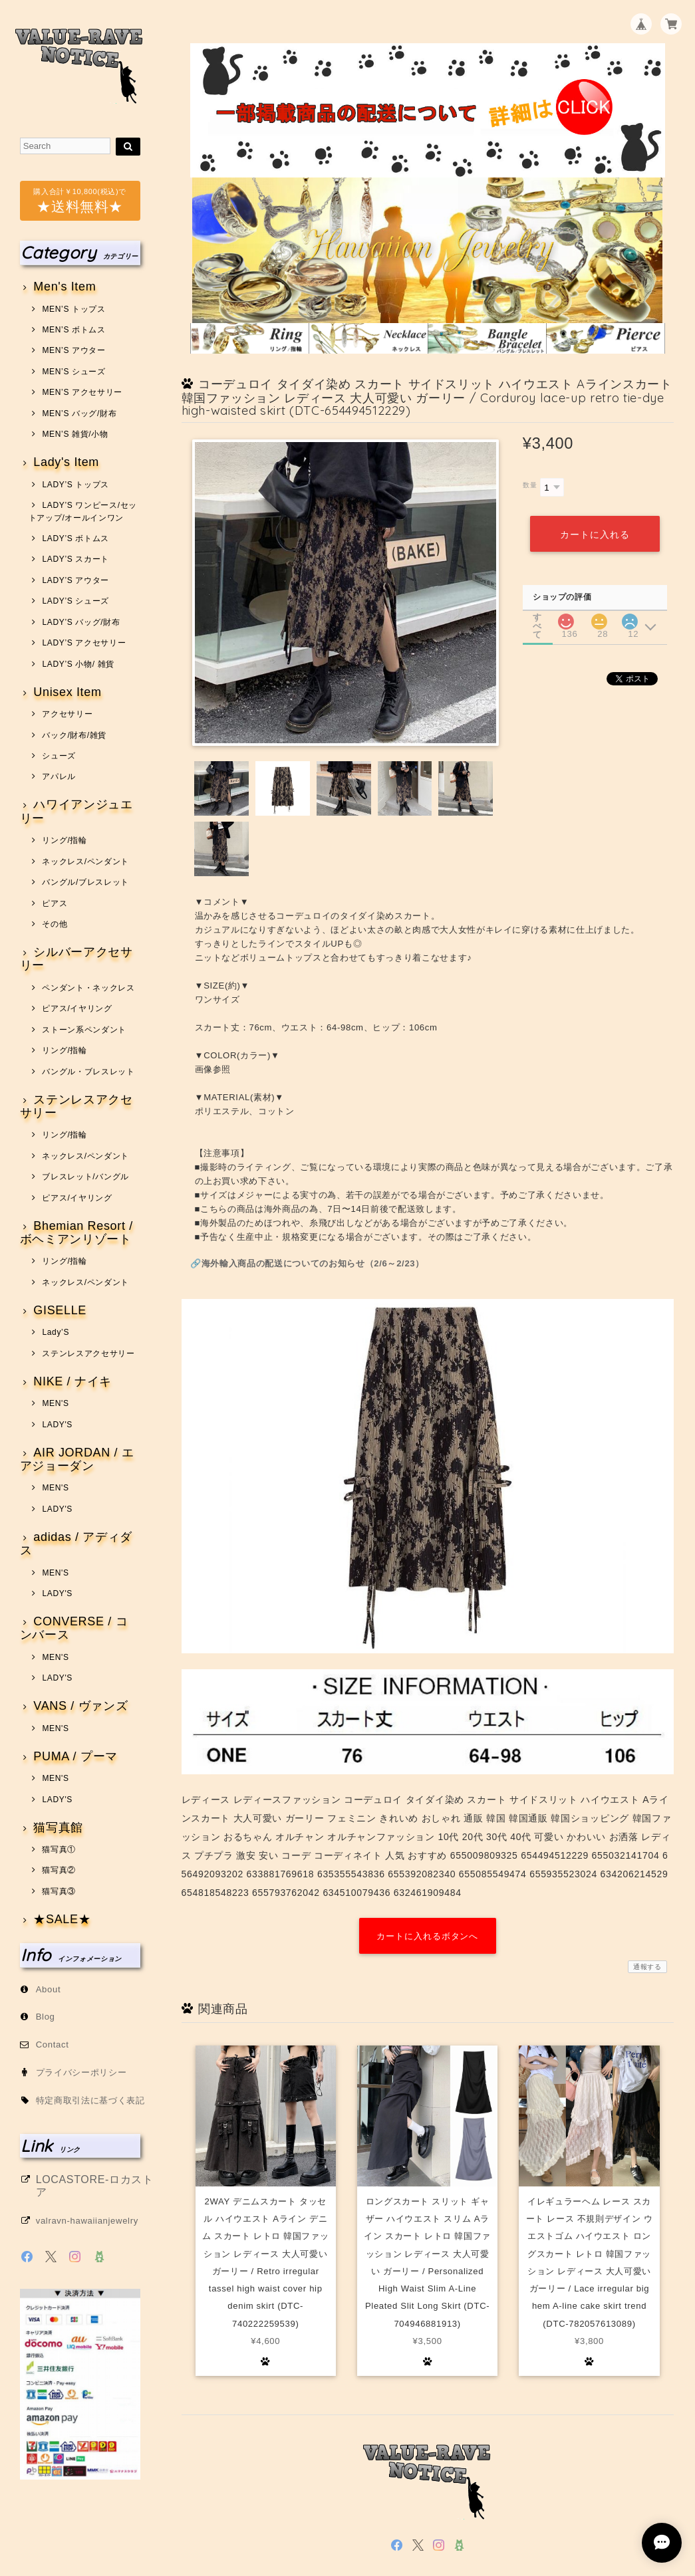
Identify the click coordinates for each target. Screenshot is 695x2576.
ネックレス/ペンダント (85, 861)
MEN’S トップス (73, 309)
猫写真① (59, 1849)
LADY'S (57, 1424)
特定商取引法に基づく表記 (90, 2100)
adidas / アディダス (76, 1544)
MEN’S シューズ (73, 371)
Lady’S (55, 1332)
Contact (52, 2044)
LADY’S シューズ (75, 601)
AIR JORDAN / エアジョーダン (77, 1459)
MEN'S (55, 1403)
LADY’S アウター (75, 580)
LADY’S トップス (75, 484)
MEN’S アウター (73, 350)
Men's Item (64, 287)
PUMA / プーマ (75, 1756)
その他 (54, 924)
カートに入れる (594, 534)
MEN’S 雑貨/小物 (75, 434)
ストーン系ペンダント (84, 1029)
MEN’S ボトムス (73, 329)
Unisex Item (67, 692)
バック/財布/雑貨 (74, 735)
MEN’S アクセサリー (82, 392)
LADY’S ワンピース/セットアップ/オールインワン (83, 511)
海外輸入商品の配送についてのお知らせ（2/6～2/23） (313, 1263)
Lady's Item (66, 462)
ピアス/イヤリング (77, 1008)
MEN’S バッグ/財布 (79, 413)
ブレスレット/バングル (85, 1176)
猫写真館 (58, 1827)
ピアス (54, 903)
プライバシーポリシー (81, 2072)
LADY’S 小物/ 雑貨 (78, 664)
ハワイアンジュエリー (76, 811)
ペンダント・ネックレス (88, 988)
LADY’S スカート (75, 559)
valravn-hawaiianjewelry (87, 2221)
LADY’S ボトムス (75, 538)
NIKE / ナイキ (72, 1381)
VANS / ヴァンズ (80, 1706)
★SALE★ (61, 1919)
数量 (530, 485)
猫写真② (59, 1870)
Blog (45, 2017)
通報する (647, 1966)
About (48, 1989)
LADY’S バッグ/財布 (81, 622)
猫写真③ (59, 1891)
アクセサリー (67, 714)
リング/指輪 (64, 840)
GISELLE (59, 1310)
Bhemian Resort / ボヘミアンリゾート (76, 1233)
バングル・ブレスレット (88, 1071)
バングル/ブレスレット (85, 882)
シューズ (59, 756)
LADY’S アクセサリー (84, 642)
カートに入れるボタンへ (427, 1936)
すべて (537, 617)
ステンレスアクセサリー (76, 1106)
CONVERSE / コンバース (74, 1628)
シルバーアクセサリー (76, 959)
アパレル (59, 776)
